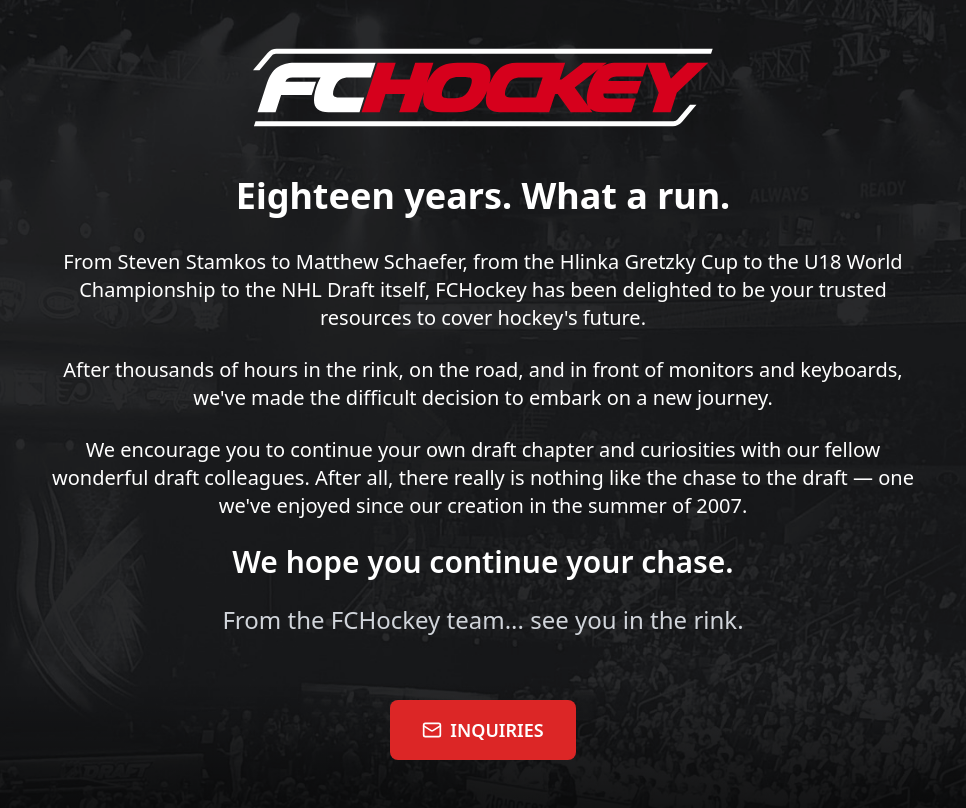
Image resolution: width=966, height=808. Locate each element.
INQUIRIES (482, 730)
